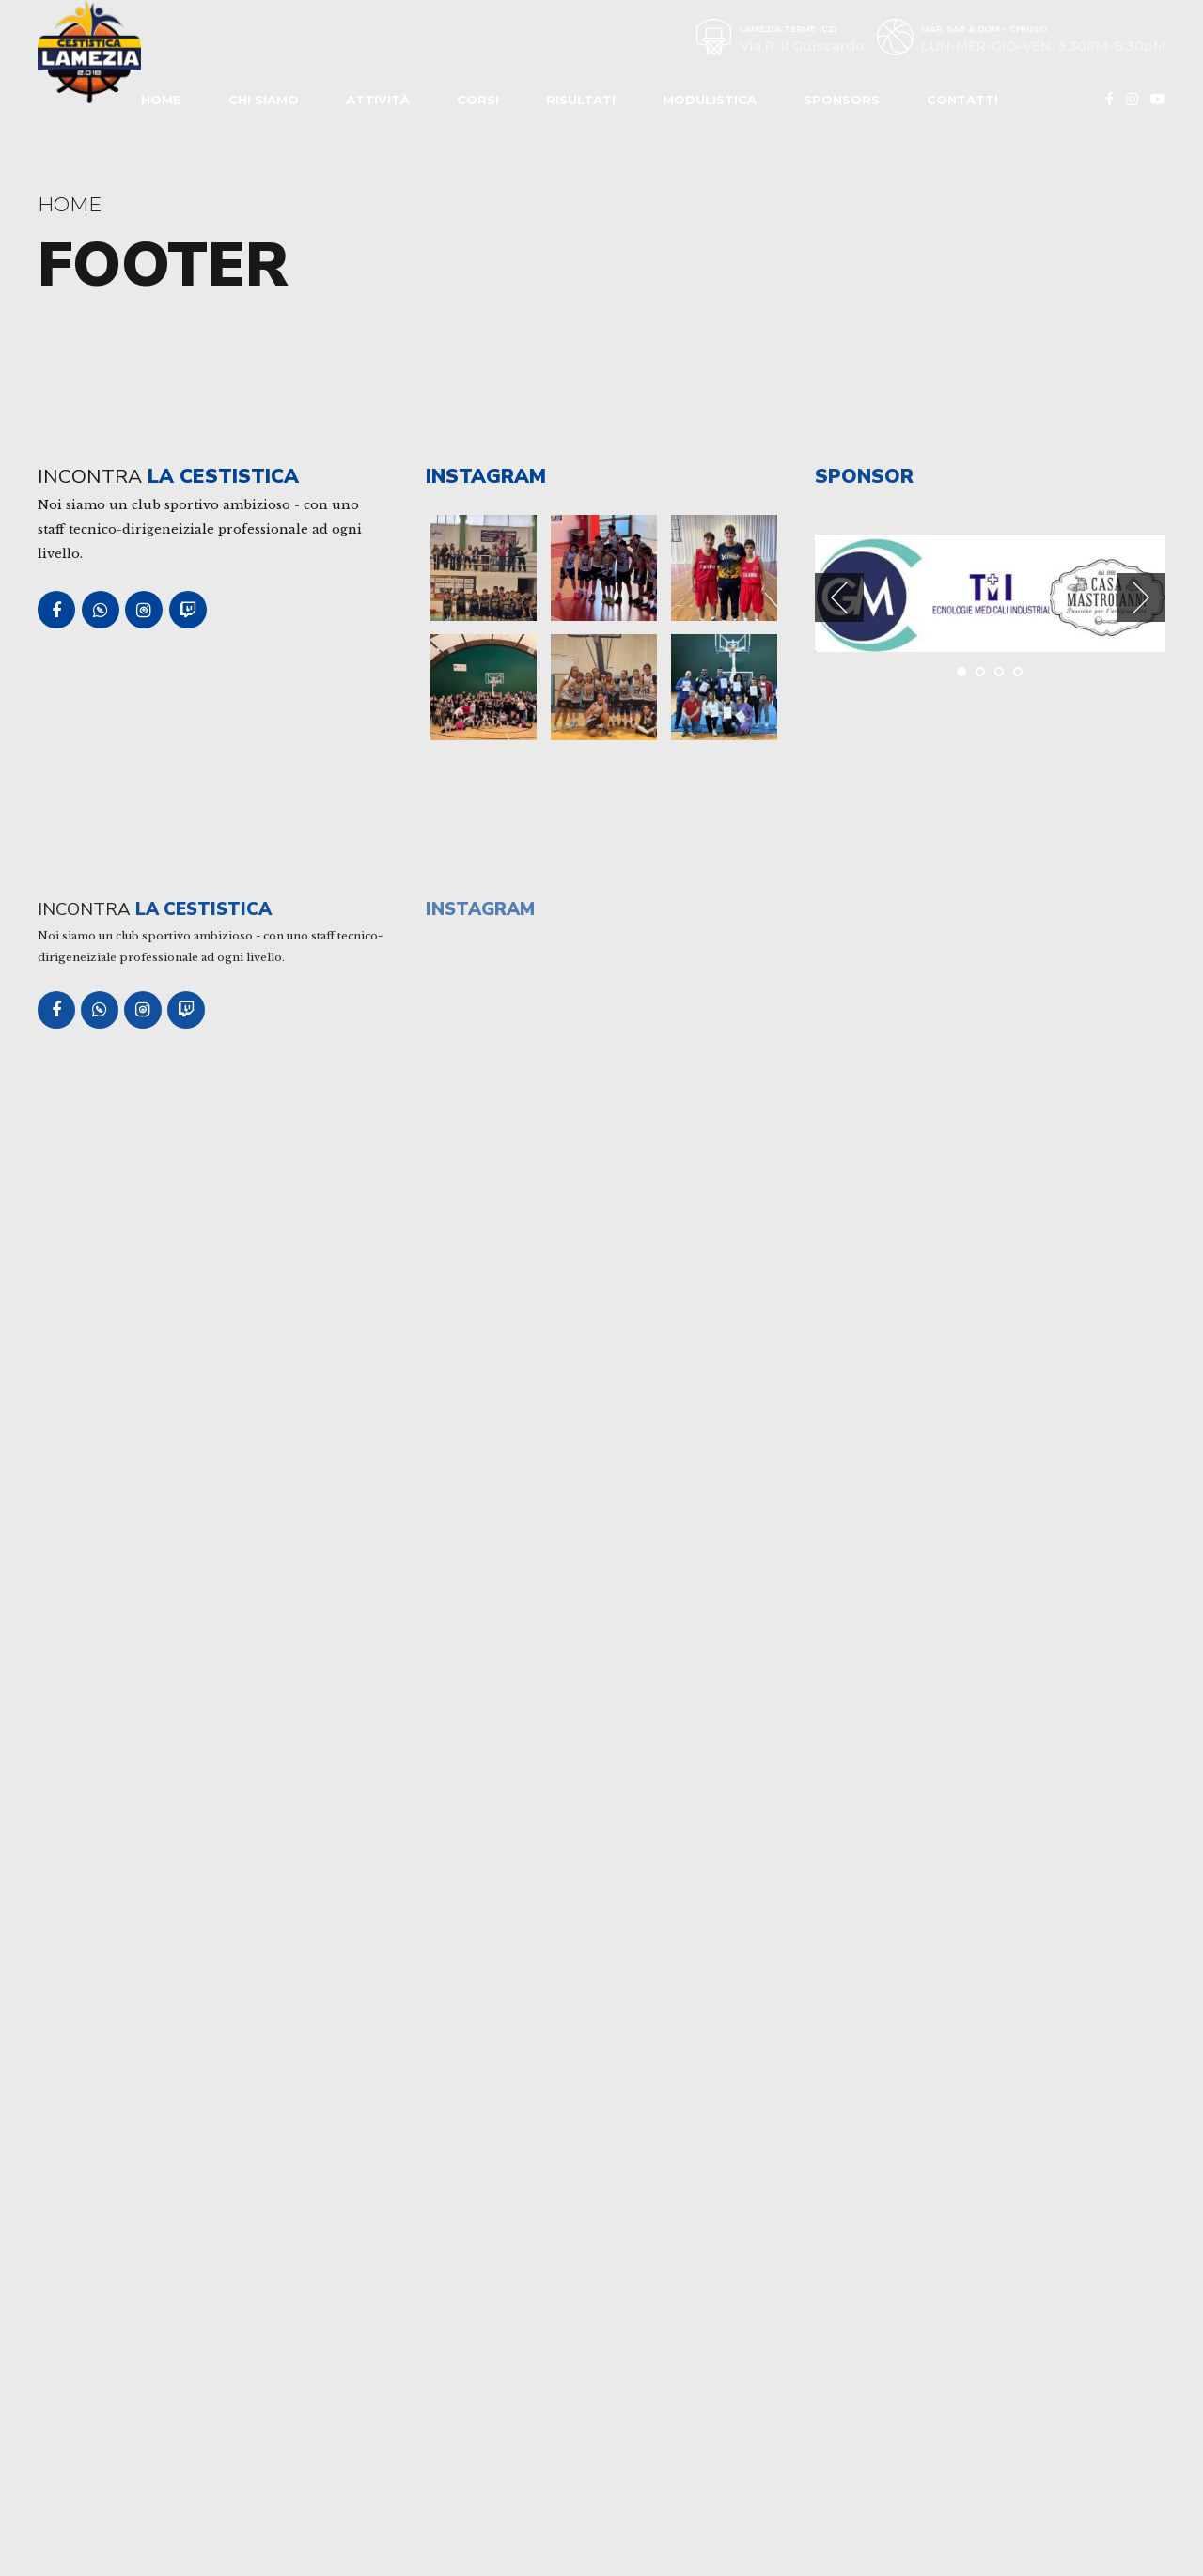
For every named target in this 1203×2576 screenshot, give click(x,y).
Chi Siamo (263, 99)
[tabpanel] (873, 593)
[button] (839, 597)
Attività (378, 99)
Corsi (478, 99)
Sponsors (842, 99)
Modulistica (710, 99)
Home (161, 99)
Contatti (962, 99)
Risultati (581, 99)
